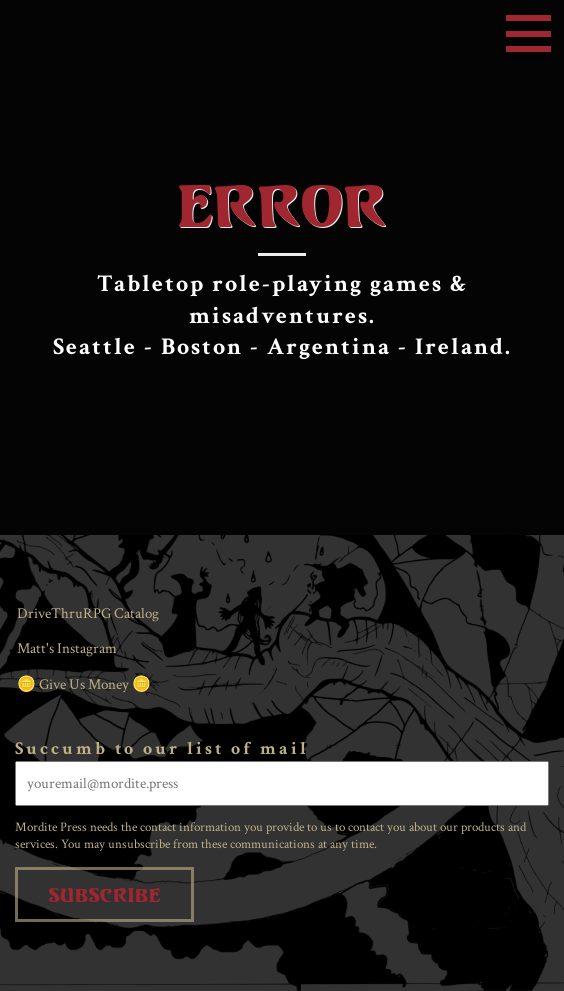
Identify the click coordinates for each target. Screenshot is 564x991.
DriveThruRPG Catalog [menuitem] (88, 613)
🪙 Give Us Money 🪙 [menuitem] (84, 684)
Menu (528, 34)
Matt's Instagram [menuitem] (67, 648)
